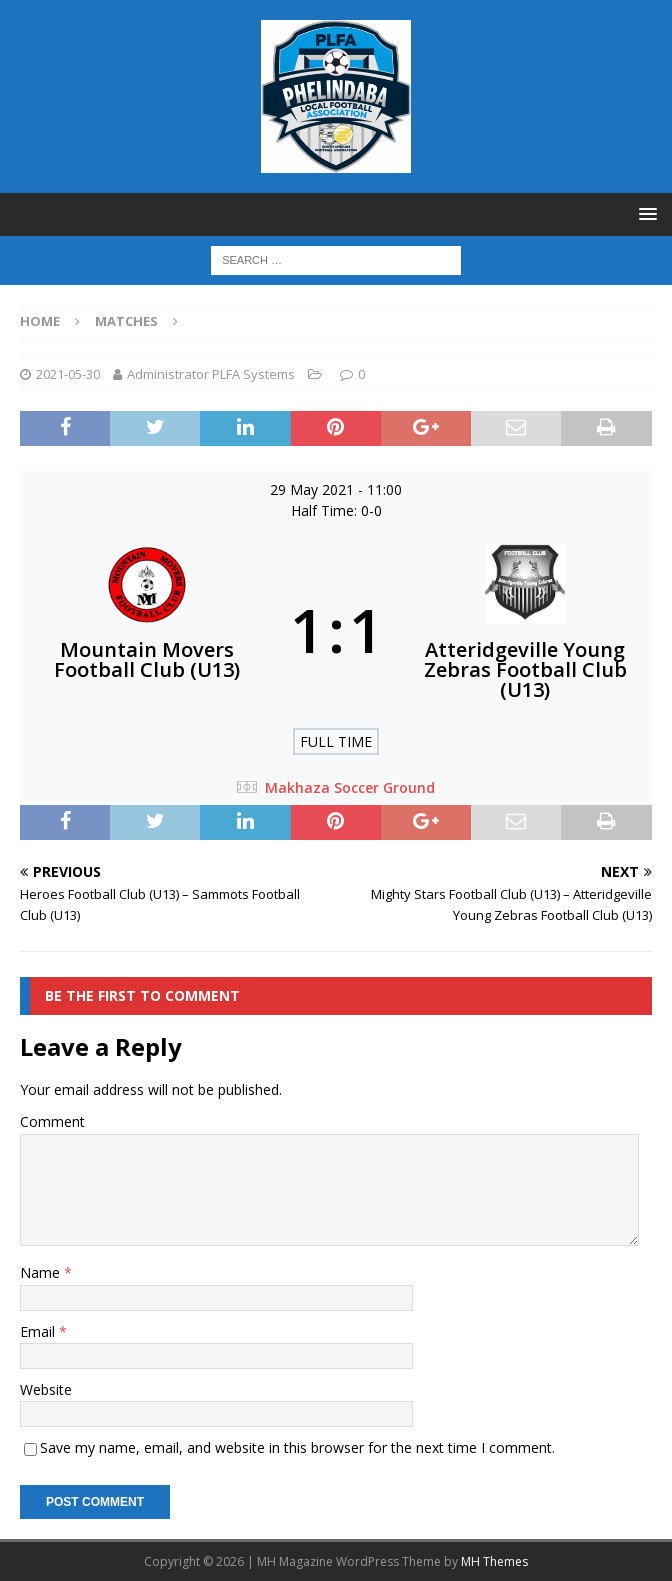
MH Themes (494, 1561)
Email (39, 1331)
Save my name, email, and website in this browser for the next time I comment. (297, 1447)
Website (46, 1389)
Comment (52, 1121)
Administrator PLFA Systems (211, 374)
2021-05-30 (68, 374)
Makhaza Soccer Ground (350, 787)
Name (42, 1272)
